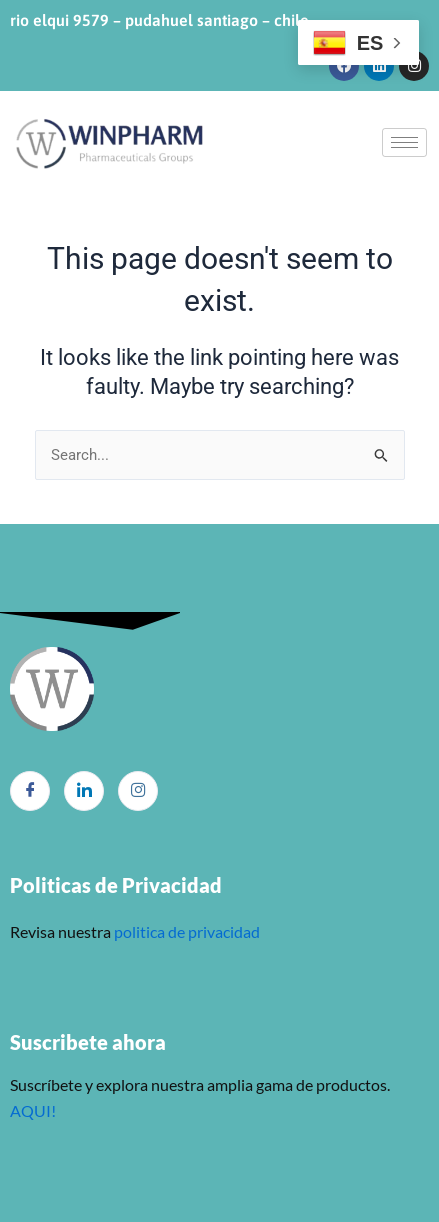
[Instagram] (138, 791)
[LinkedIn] (84, 791)
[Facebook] (30, 791)
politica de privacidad (185, 931)
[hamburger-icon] (404, 142)
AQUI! (33, 1110)
